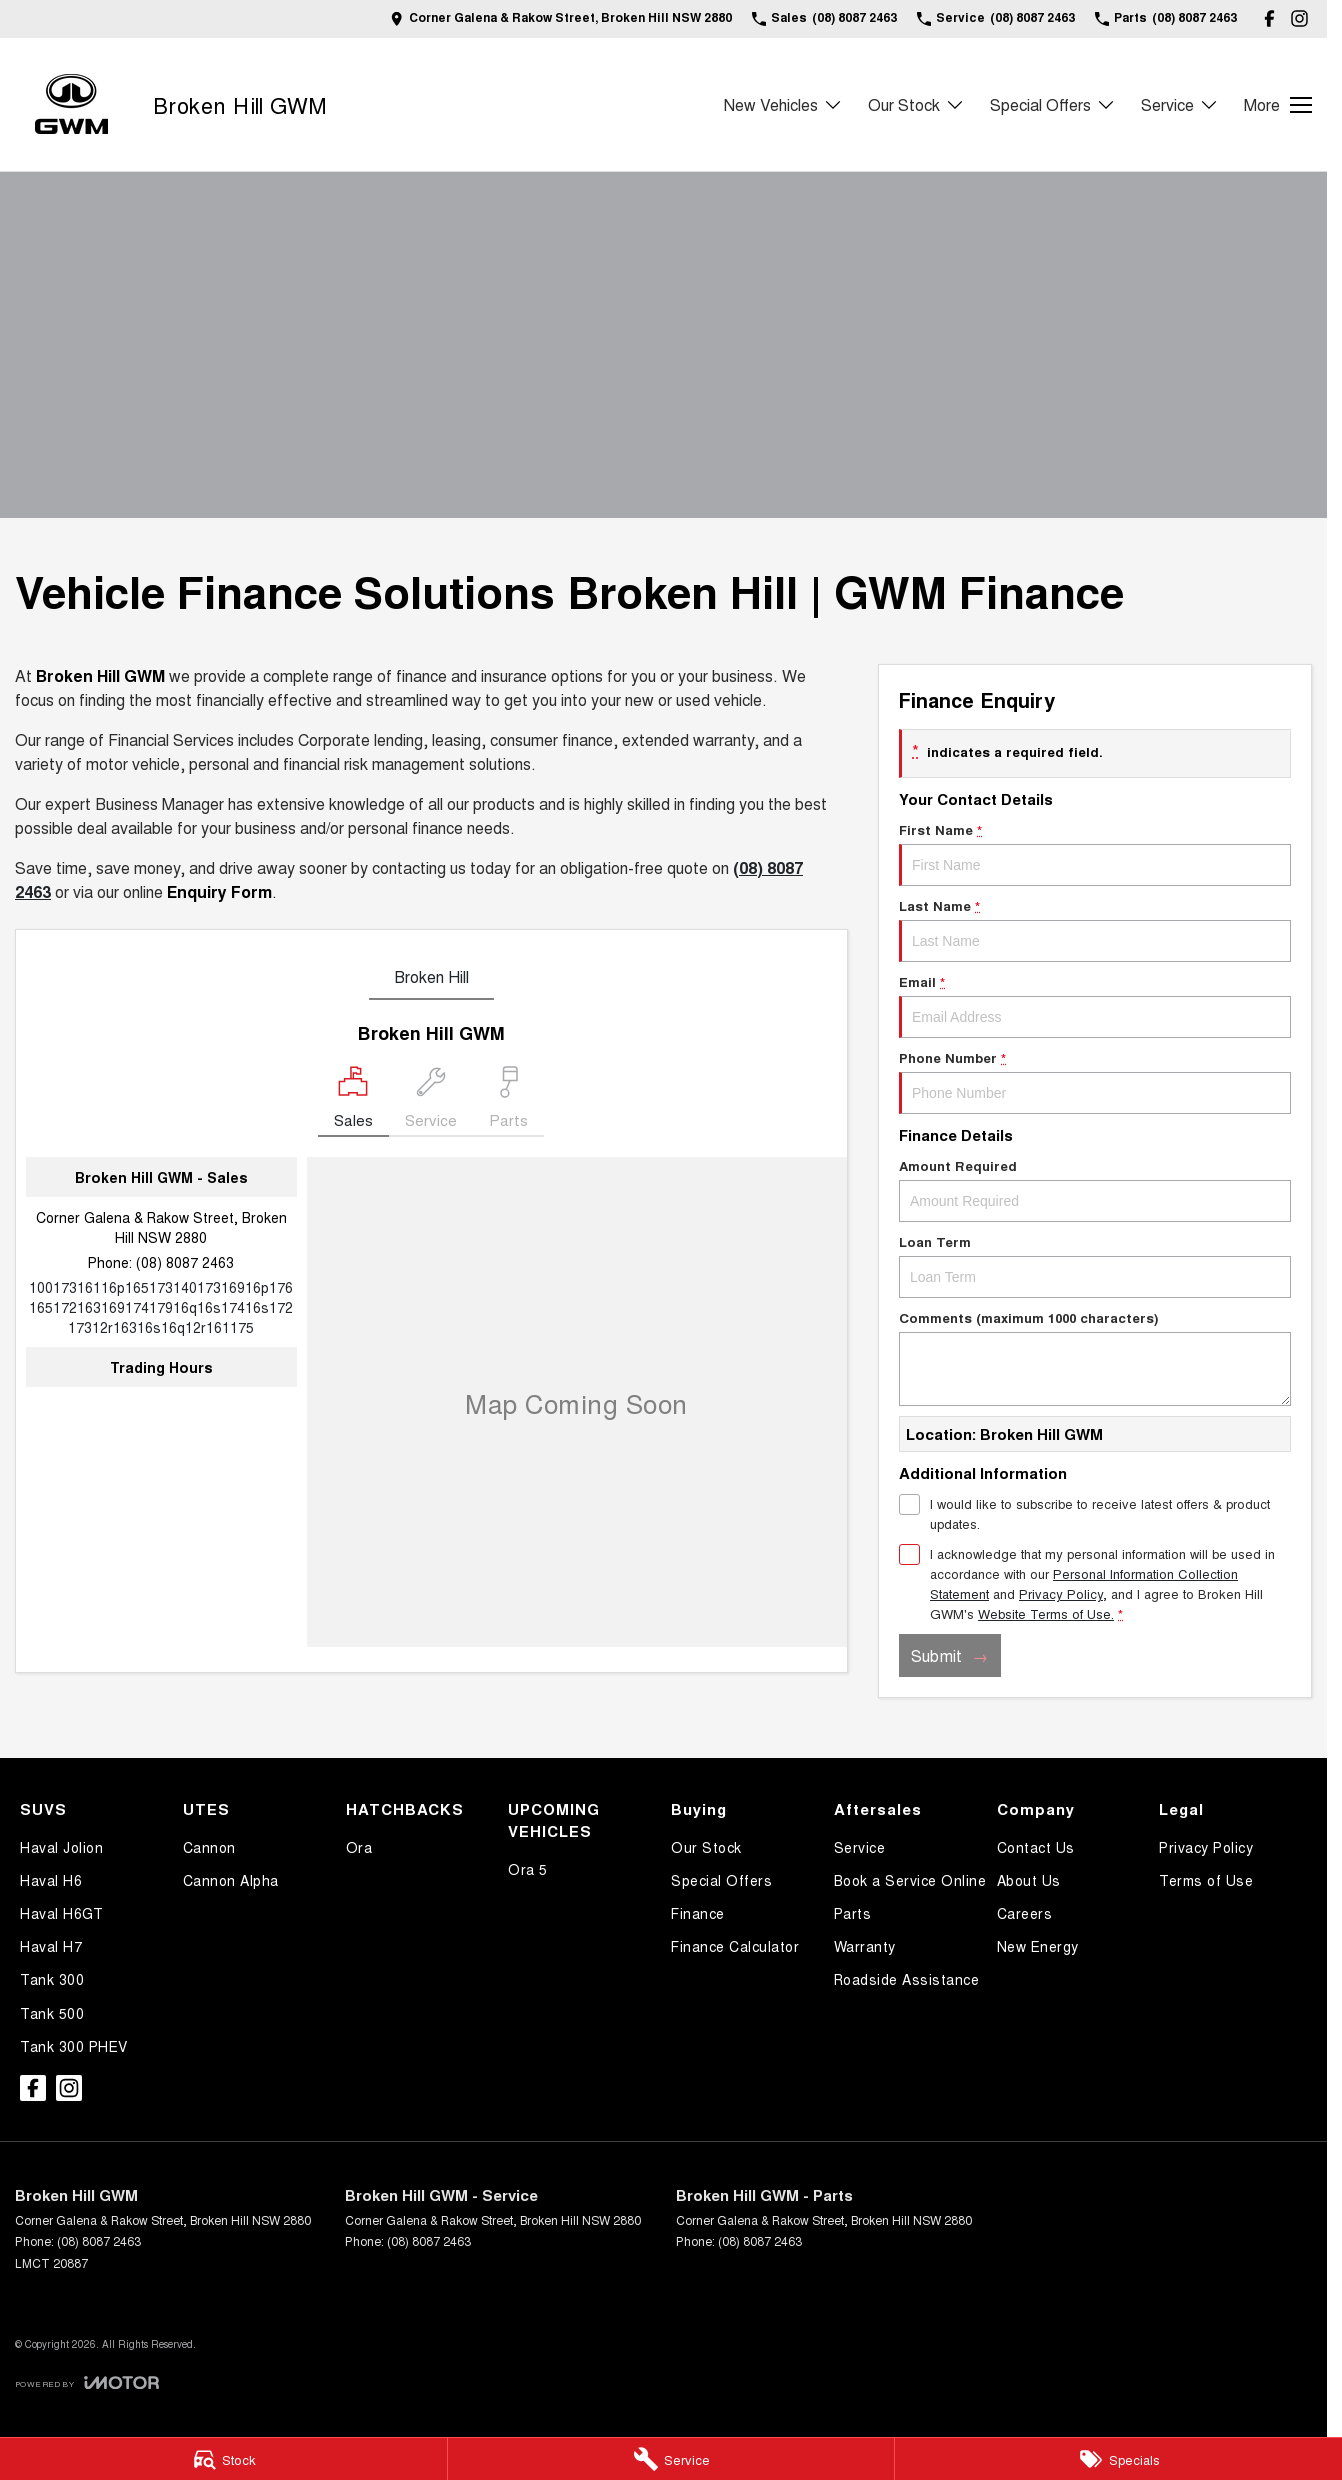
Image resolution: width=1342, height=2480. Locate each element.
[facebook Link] (1269, 18)
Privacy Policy (1206, 1847)
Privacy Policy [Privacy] (1061, 1593)
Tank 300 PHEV (74, 2046)
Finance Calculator (735, 1946)
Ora (359, 1847)
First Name (1095, 853)
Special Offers (721, 1880)
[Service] (671, 2459)
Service (860, 1847)
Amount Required (1095, 1189)
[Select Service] (431, 1101)
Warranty (865, 1946)
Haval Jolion (61, 1847)
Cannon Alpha (231, 1880)
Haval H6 (51, 1880)
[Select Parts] (508, 1101)
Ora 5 (528, 1869)
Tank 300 (52, 1979)
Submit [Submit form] (936, 1655)
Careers (1025, 1913)
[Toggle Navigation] (1278, 105)
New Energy (1038, 1946)
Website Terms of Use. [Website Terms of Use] (1046, 1613)
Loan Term (1095, 1265)
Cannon (209, 1847)
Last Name (1095, 929)
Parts (853, 1913)
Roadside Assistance (907, 1979)
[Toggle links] (87, 2382)
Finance (698, 1913)
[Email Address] (161, 1307)
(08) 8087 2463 (185, 1262)
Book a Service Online (910, 1880)
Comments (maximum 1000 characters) (1095, 1357)
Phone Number (1095, 1081)
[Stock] (223, 2459)
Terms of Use (1206, 1880)
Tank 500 (52, 2013)
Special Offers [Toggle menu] (1053, 104)
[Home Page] (71, 104)
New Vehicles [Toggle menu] (783, 104)
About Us (1029, 1880)
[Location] (353, 1101)
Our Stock (706, 1847)
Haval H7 (51, 1946)
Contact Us (1036, 1847)
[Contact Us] (561, 18)
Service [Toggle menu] (1180, 104)
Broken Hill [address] (431, 976)
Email (1095, 1005)
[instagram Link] (1299, 18)
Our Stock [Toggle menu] (916, 104)
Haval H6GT (61, 1913)
